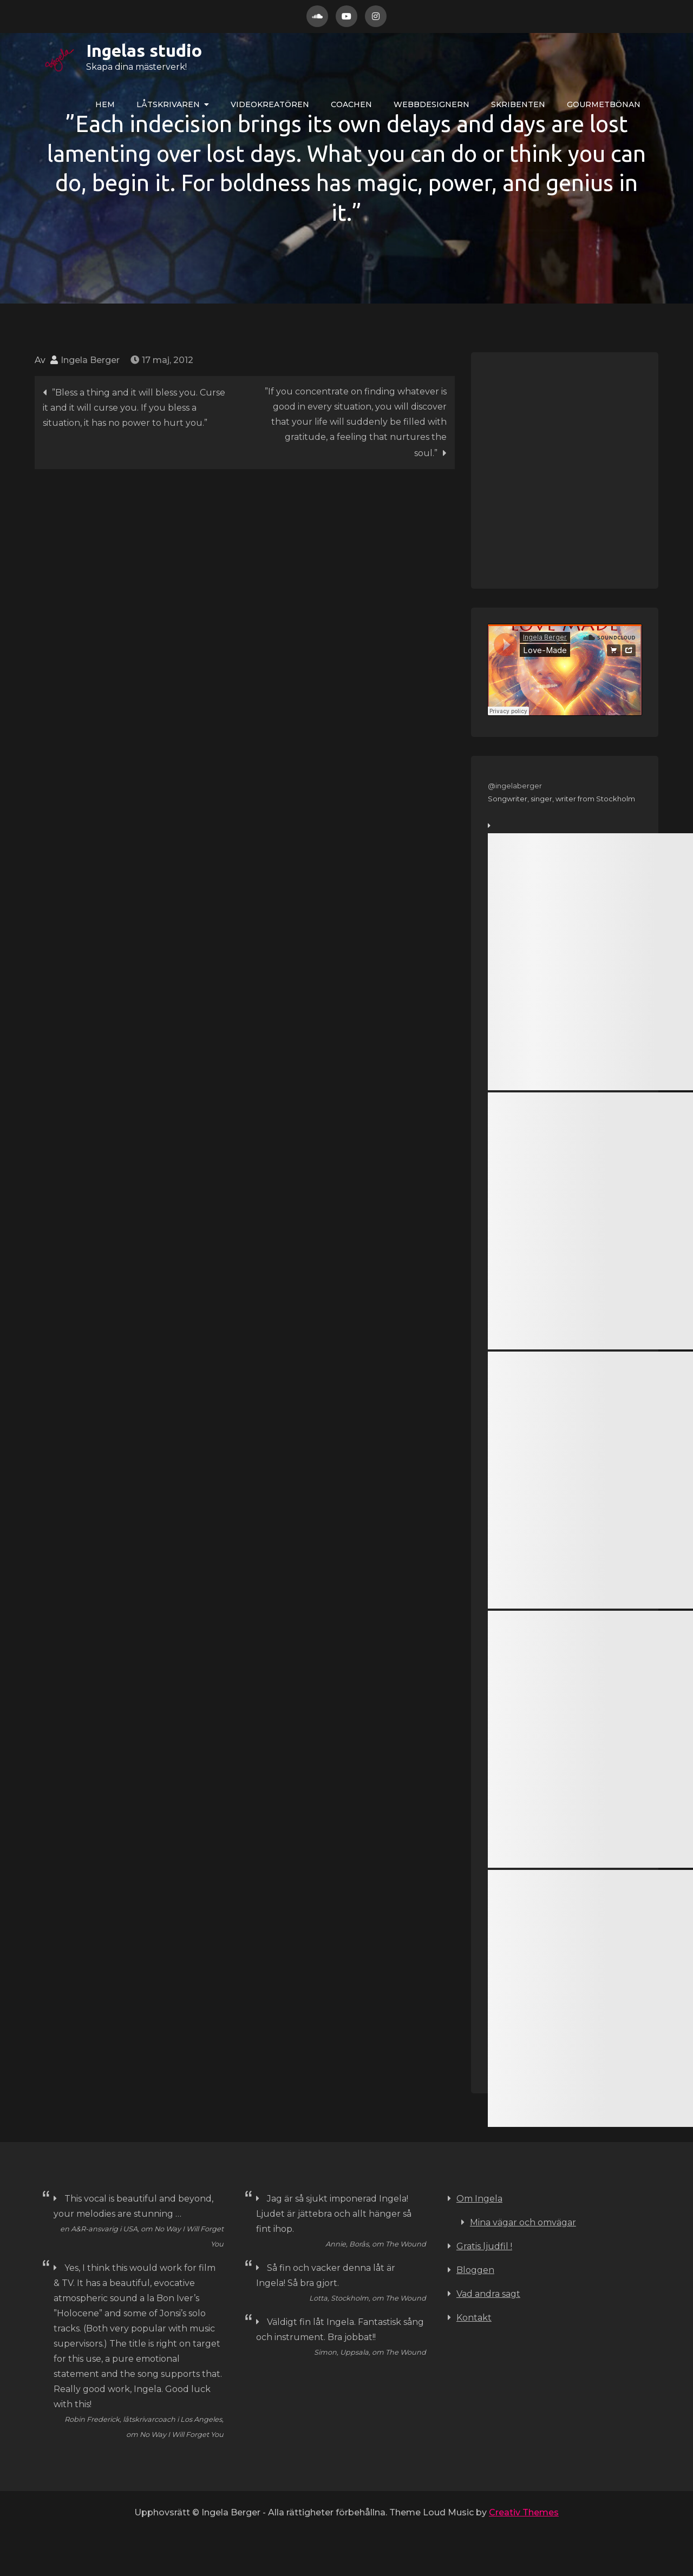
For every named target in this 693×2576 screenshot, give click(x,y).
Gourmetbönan (603, 104)
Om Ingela (479, 2198)
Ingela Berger (90, 360)
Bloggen (475, 2270)
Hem (105, 104)
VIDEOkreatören (270, 104)
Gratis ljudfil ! (484, 2246)
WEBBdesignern (431, 104)
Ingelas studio (109, 50)
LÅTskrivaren (168, 104)
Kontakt (474, 2318)
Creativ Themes (524, 2512)
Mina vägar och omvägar (523, 2222)
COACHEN (351, 104)
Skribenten (518, 104)
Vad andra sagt (488, 2294)
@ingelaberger (515, 785)
